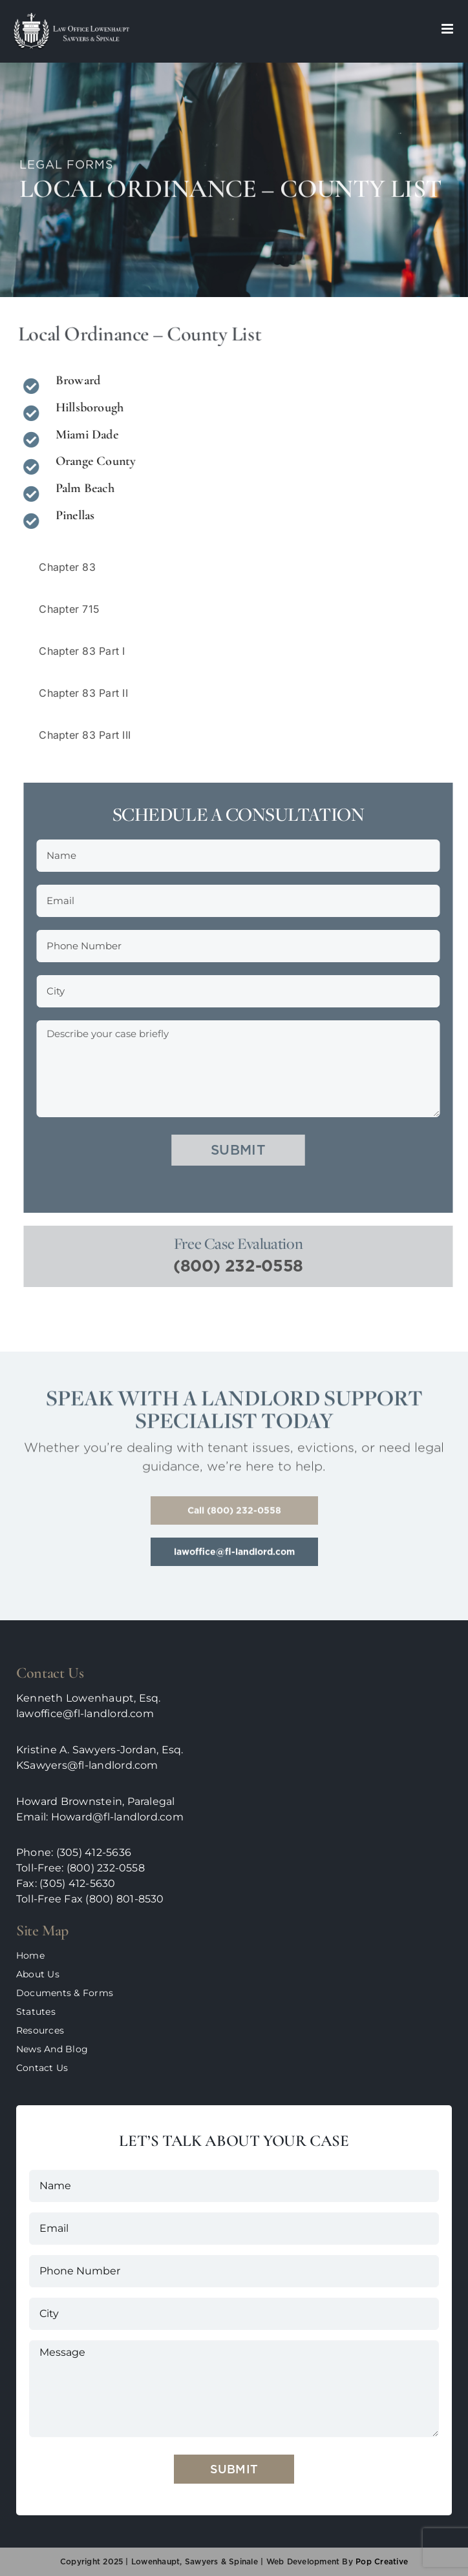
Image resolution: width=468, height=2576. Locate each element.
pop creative (380, 2561)
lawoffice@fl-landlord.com (85, 1713)
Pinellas (72, 515)
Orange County (92, 461)
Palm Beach (81, 488)
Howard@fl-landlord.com (117, 1817)
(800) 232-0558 (244, 1265)
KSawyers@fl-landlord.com (87, 1765)
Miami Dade (83, 434)
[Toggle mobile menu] (448, 29)
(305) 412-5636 (93, 1852)
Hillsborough (86, 407)
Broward (75, 380)
